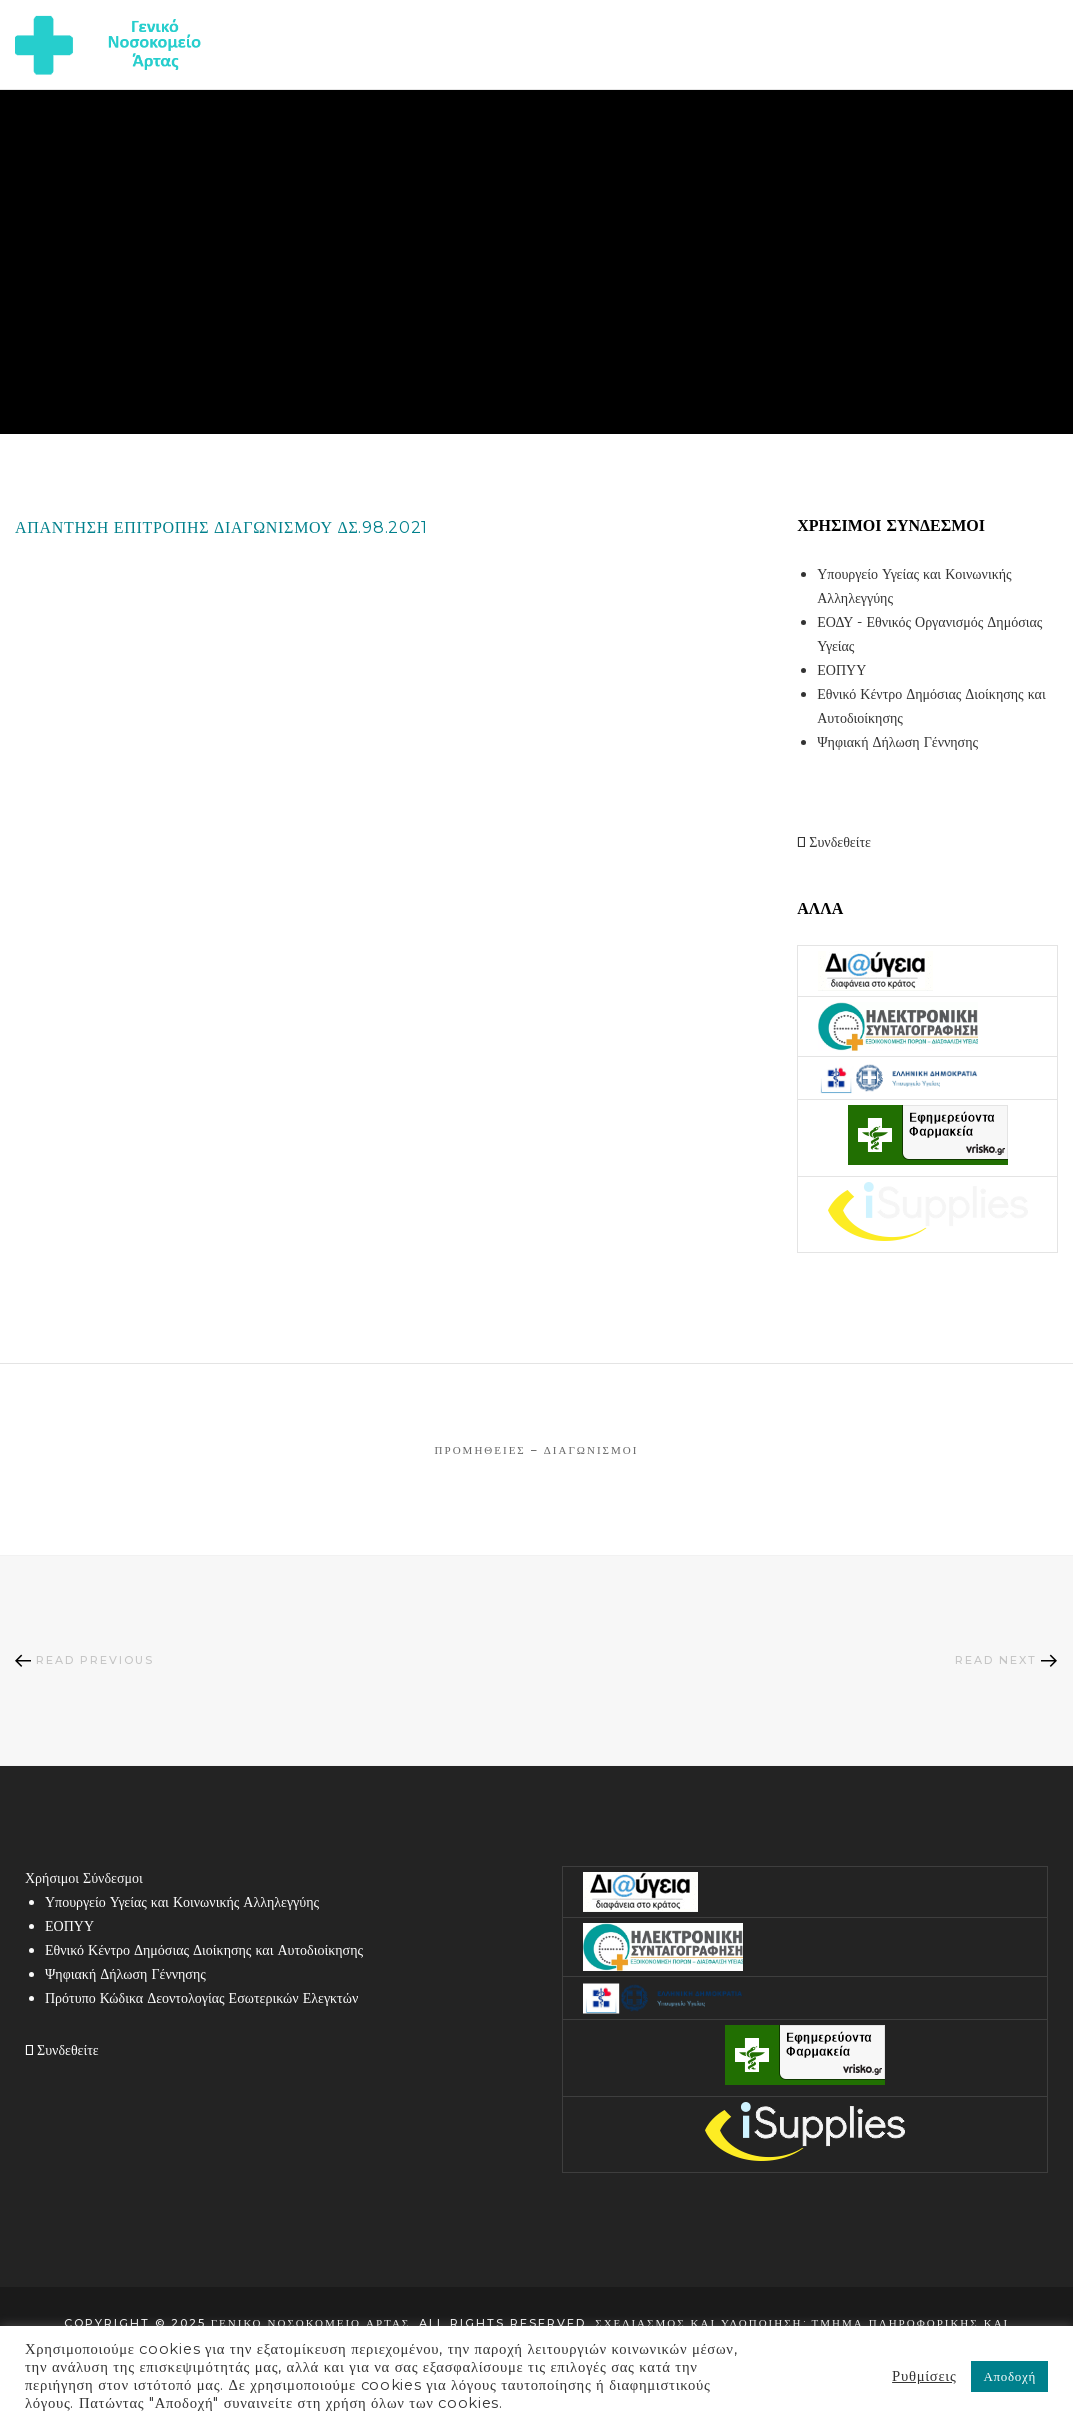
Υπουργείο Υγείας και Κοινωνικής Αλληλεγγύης (182, 1902)
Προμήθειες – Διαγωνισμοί (537, 1450)
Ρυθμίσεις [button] (924, 2376)
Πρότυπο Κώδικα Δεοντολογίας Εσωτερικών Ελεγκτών (201, 1998)
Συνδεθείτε (834, 842)
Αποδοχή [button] (1009, 2376)
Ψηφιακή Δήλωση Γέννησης (897, 742)
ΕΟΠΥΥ (841, 670)
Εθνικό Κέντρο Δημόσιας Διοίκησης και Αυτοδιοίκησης (204, 1950)
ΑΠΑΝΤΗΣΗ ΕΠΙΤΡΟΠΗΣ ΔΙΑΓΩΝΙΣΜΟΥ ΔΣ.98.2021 (221, 527)
